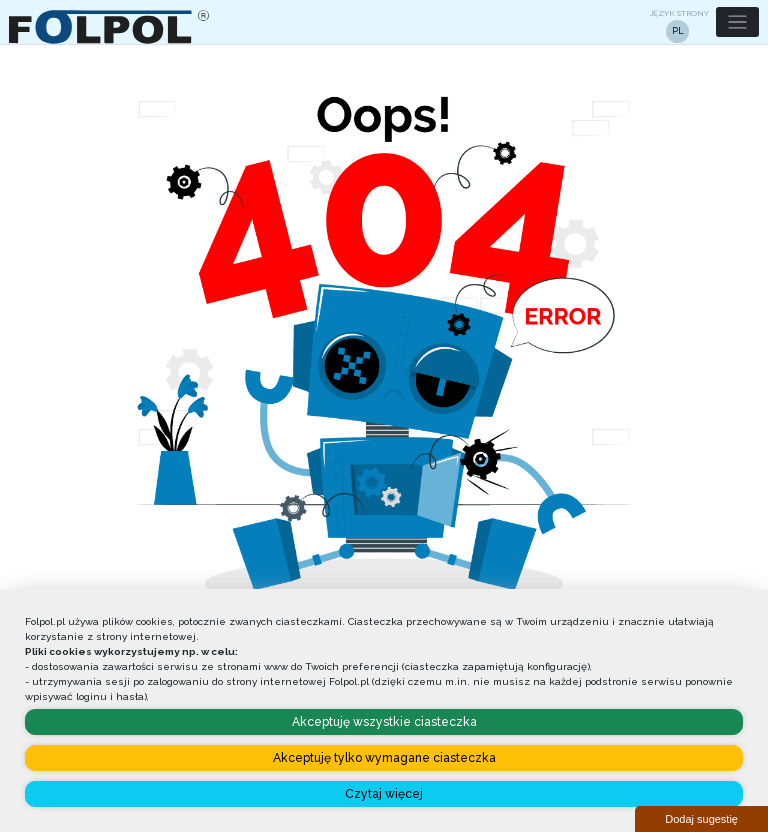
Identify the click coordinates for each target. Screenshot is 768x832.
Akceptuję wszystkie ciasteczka (384, 722)
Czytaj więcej (384, 794)
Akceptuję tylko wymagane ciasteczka (384, 758)
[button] (737, 22)
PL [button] (678, 31)
